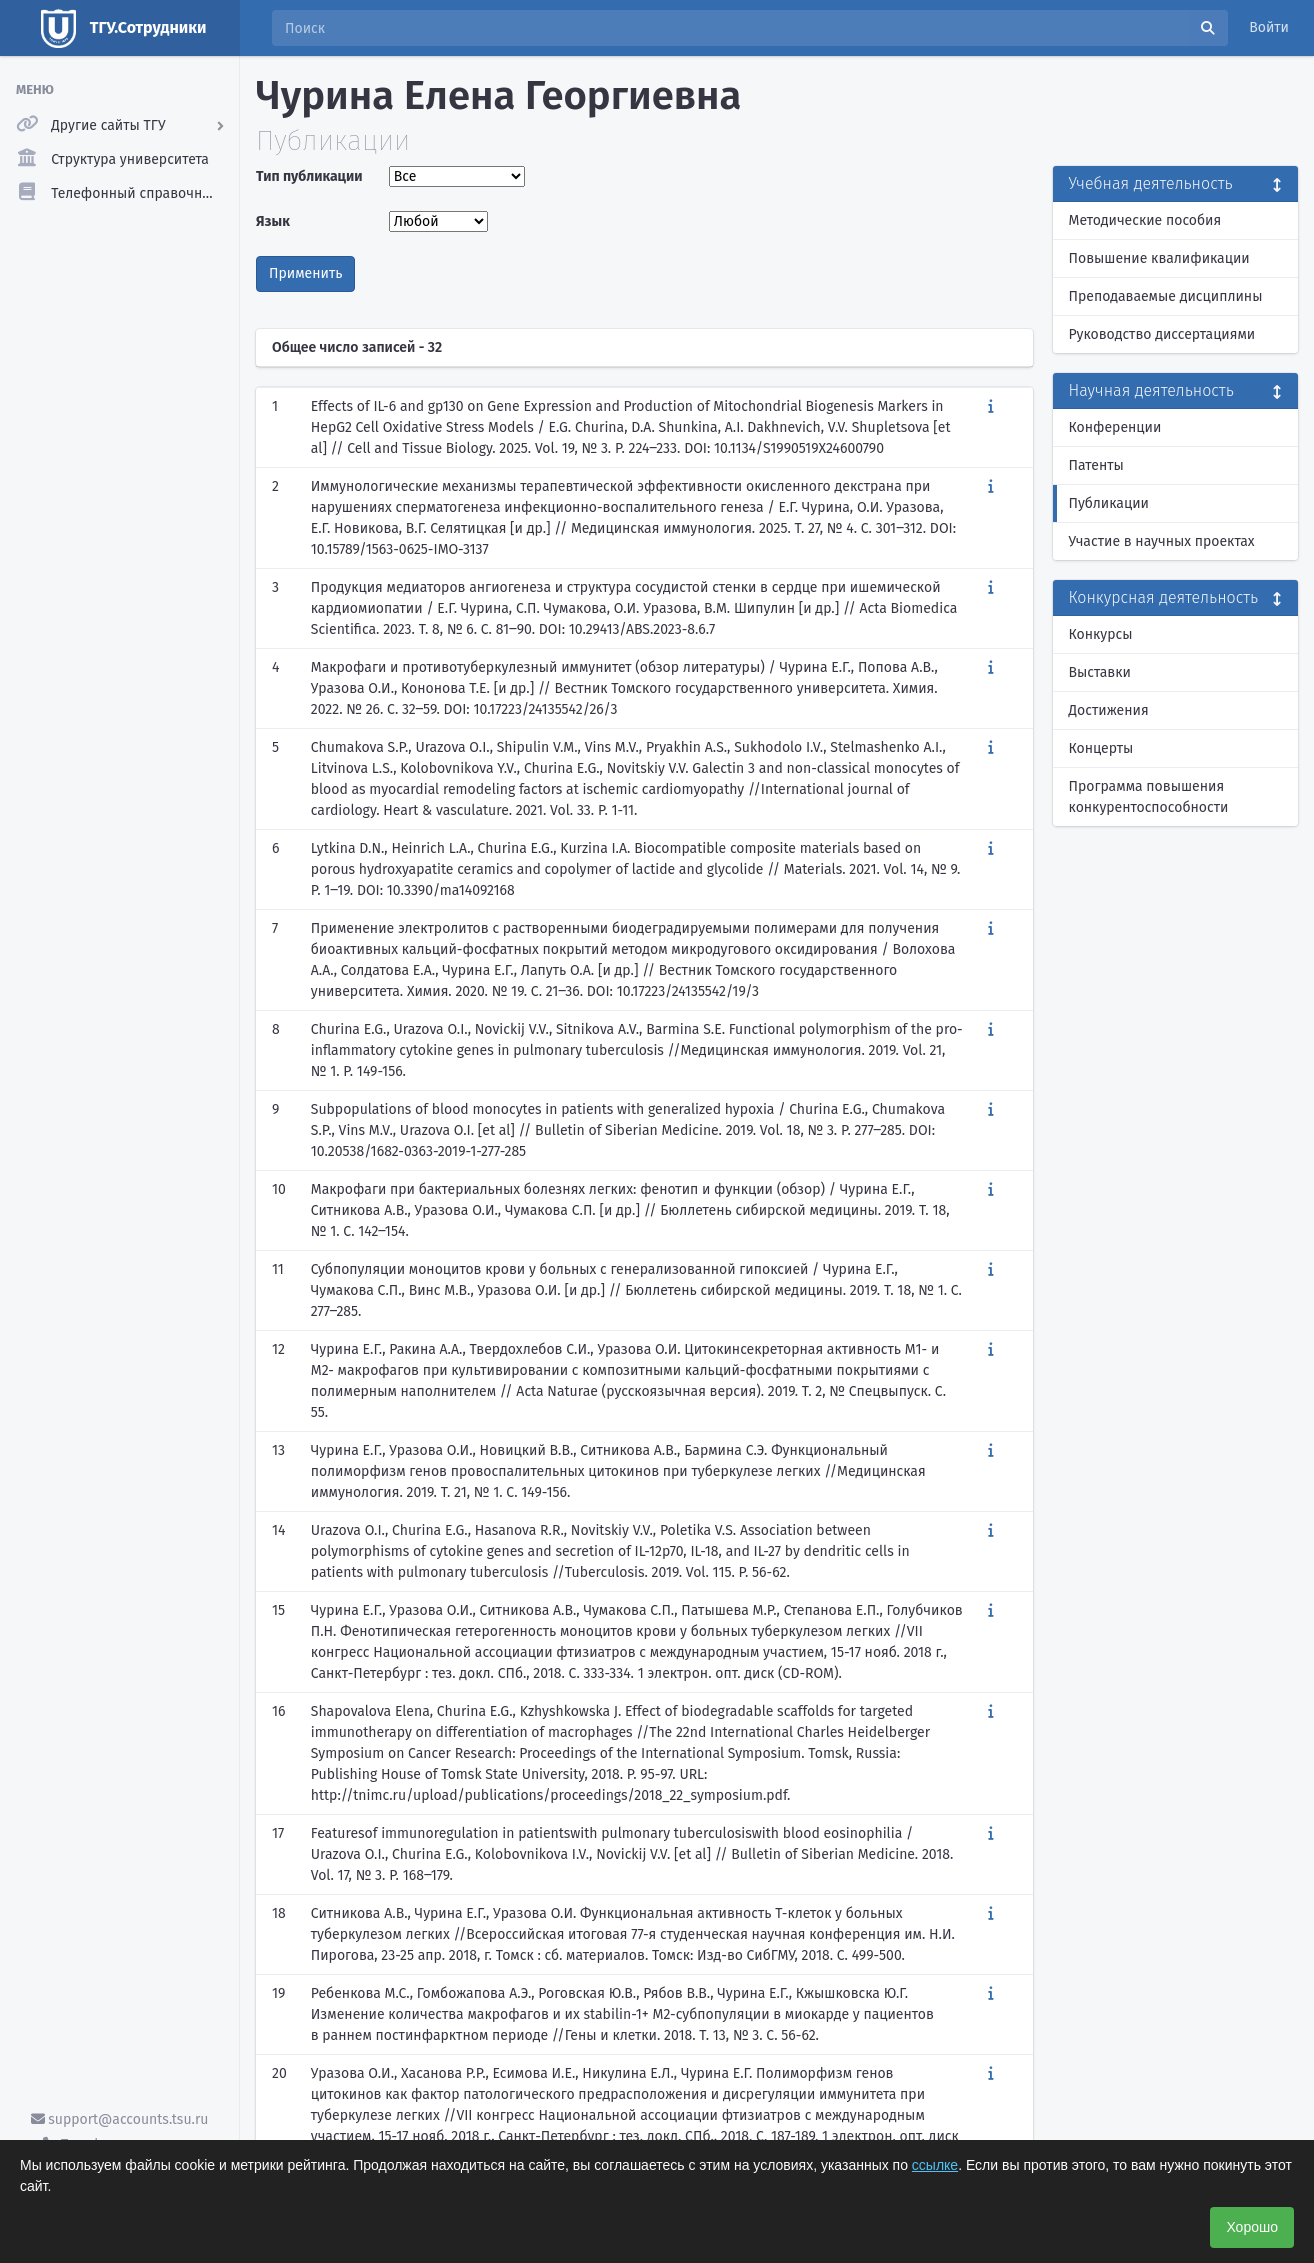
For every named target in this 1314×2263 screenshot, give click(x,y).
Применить (305, 273)
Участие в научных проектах (1162, 541)
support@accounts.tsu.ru (120, 2119)
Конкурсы (1101, 634)
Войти (1269, 27)
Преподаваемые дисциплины (1166, 296)
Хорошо (1252, 2227)
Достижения (1109, 710)
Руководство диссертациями (1162, 334)
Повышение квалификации (1159, 258)
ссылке (935, 2165)
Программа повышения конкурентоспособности (1149, 797)
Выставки (1100, 672)
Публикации (1109, 503)
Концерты (1101, 748)
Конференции (1115, 427)
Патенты (1096, 465)
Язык (273, 221)
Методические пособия (1145, 220)
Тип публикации (309, 176)
